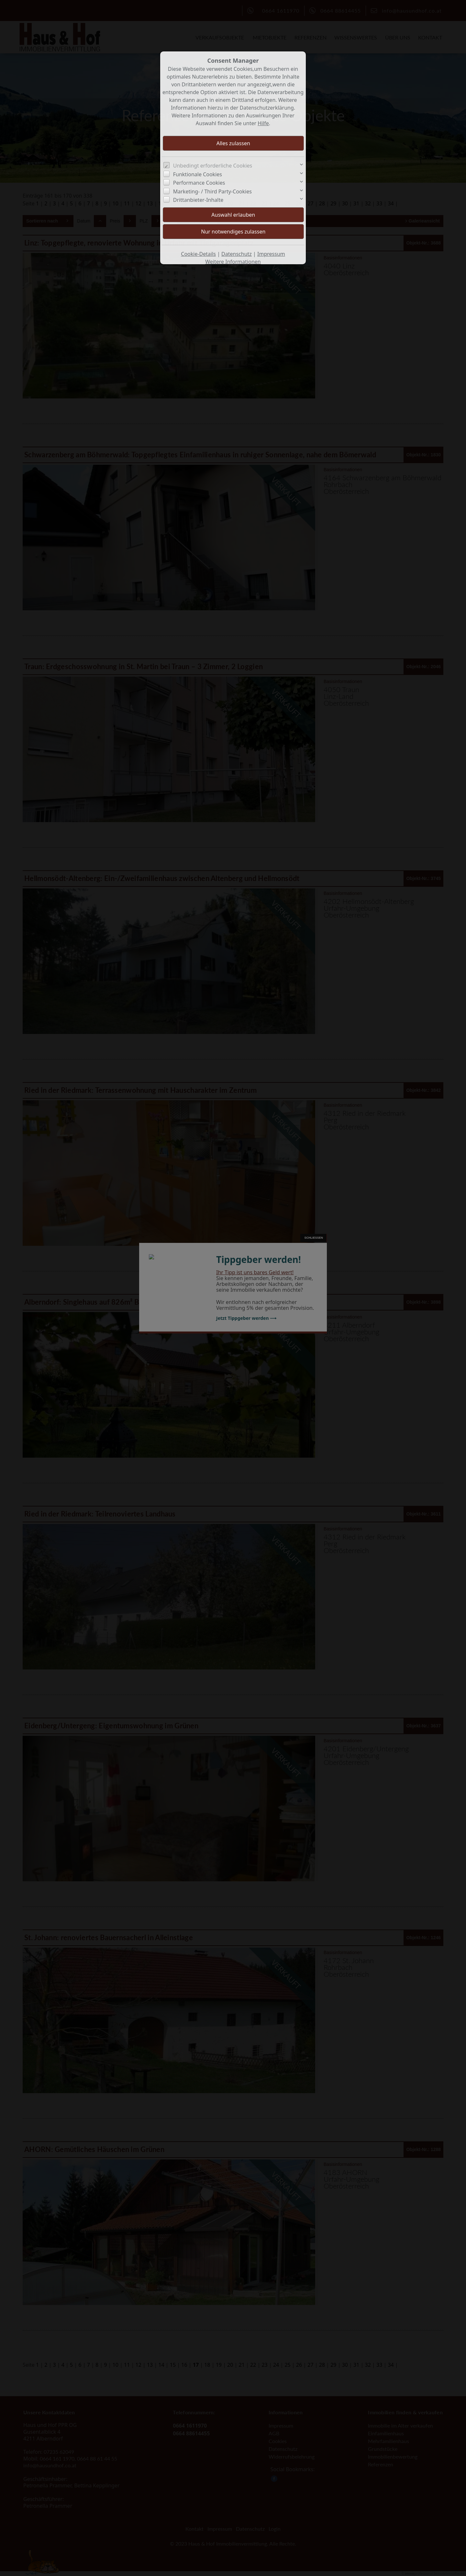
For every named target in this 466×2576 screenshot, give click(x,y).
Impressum (271, 253)
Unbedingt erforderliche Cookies (212, 165)
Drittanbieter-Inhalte (198, 199)
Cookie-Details (198, 253)
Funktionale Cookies (197, 174)
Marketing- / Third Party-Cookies (212, 191)
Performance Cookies (199, 182)
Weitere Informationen (233, 261)
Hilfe (263, 123)
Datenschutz (236, 253)
